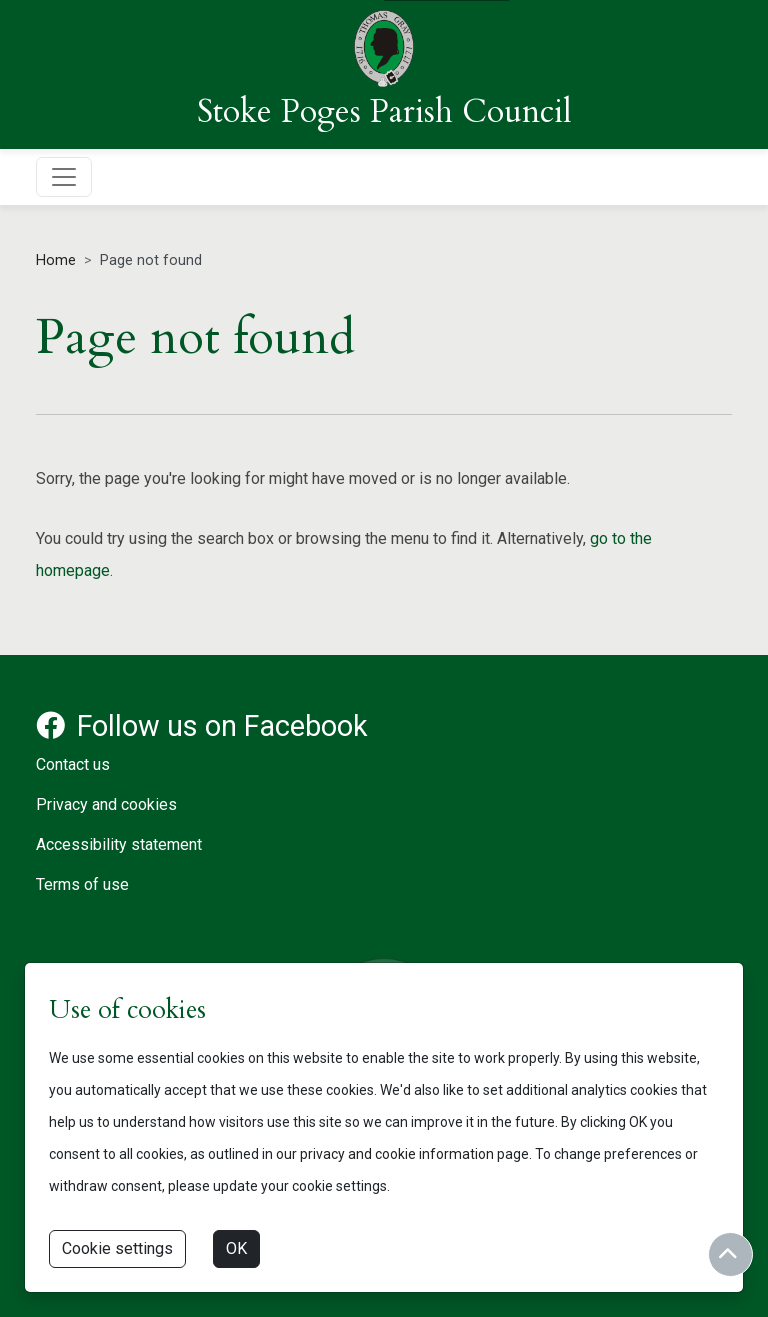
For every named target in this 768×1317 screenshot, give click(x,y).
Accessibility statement (119, 844)
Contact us (73, 764)
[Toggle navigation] (64, 177)
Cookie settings (117, 1248)
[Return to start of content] (730, 1254)
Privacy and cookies (106, 804)
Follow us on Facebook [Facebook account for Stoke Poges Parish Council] (202, 726)
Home (56, 260)
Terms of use (82, 884)
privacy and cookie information (397, 1154)
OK (236, 1248)
